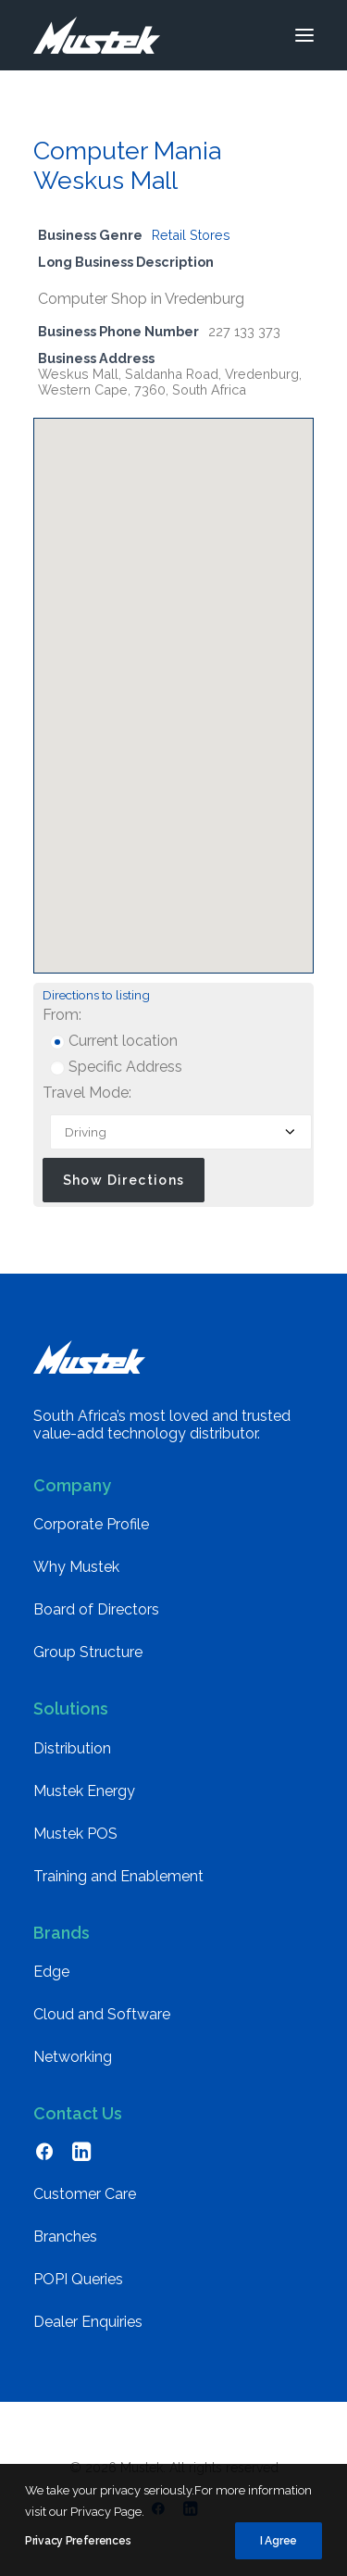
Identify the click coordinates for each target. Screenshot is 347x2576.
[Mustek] (96, 35)
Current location (114, 1040)
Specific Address (116, 1066)
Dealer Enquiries (88, 2322)
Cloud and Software (101, 2014)
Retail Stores (191, 235)
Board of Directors (96, 1609)
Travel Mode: (87, 1092)
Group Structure (88, 1652)
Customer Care (84, 2194)
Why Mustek (76, 1567)
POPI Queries (78, 2279)
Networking (72, 2057)
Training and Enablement (118, 1876)
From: (62, 1015)
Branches (65, 2236)
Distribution (72, 1748)
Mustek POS (75, 1833)
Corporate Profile (91, 1524)
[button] (304, 35)
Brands (61, 1932)
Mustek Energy (84, 1791)
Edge (51, 1971)
